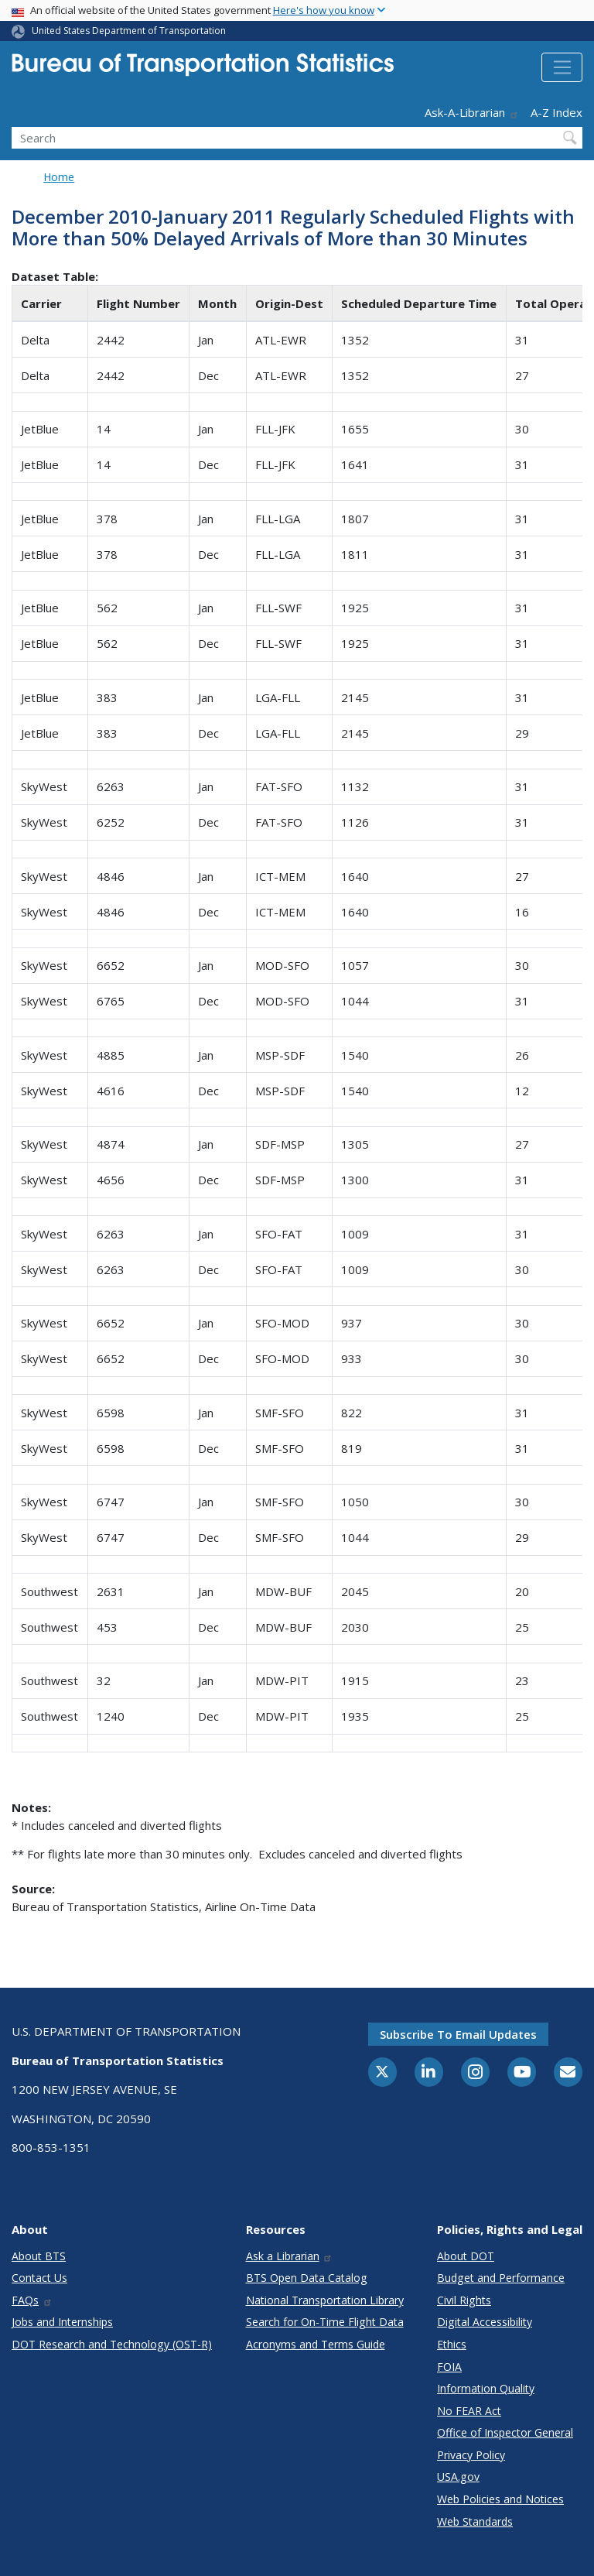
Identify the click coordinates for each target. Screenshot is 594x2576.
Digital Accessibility (484, 2321)
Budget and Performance (501, 2277)
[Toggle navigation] (561, 67)
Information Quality (485, 2388)
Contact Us (39, 2277)
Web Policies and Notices (500, 2499)
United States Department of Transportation (129, 30)
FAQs (32, 2300)
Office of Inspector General (505, 2432)
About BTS (39, 2256)
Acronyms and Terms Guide (315, 2344)
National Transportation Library (325, 2300)
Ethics (451, 2344)
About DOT (465, 2256)
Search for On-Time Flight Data (325, 2321)
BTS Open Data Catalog (306, 2277)
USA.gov (458, 2476)
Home (58, 177)
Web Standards (475, 2521)
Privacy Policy (471, 2455)
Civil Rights (464, 2300)
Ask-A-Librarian (472, 112)
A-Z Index (556, 112)
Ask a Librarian (289, 2256)
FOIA (449, 2366)
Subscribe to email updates (458, 2034)
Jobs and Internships (62, 2321)
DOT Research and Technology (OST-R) (112, 2344)
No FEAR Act (469, 2410)
